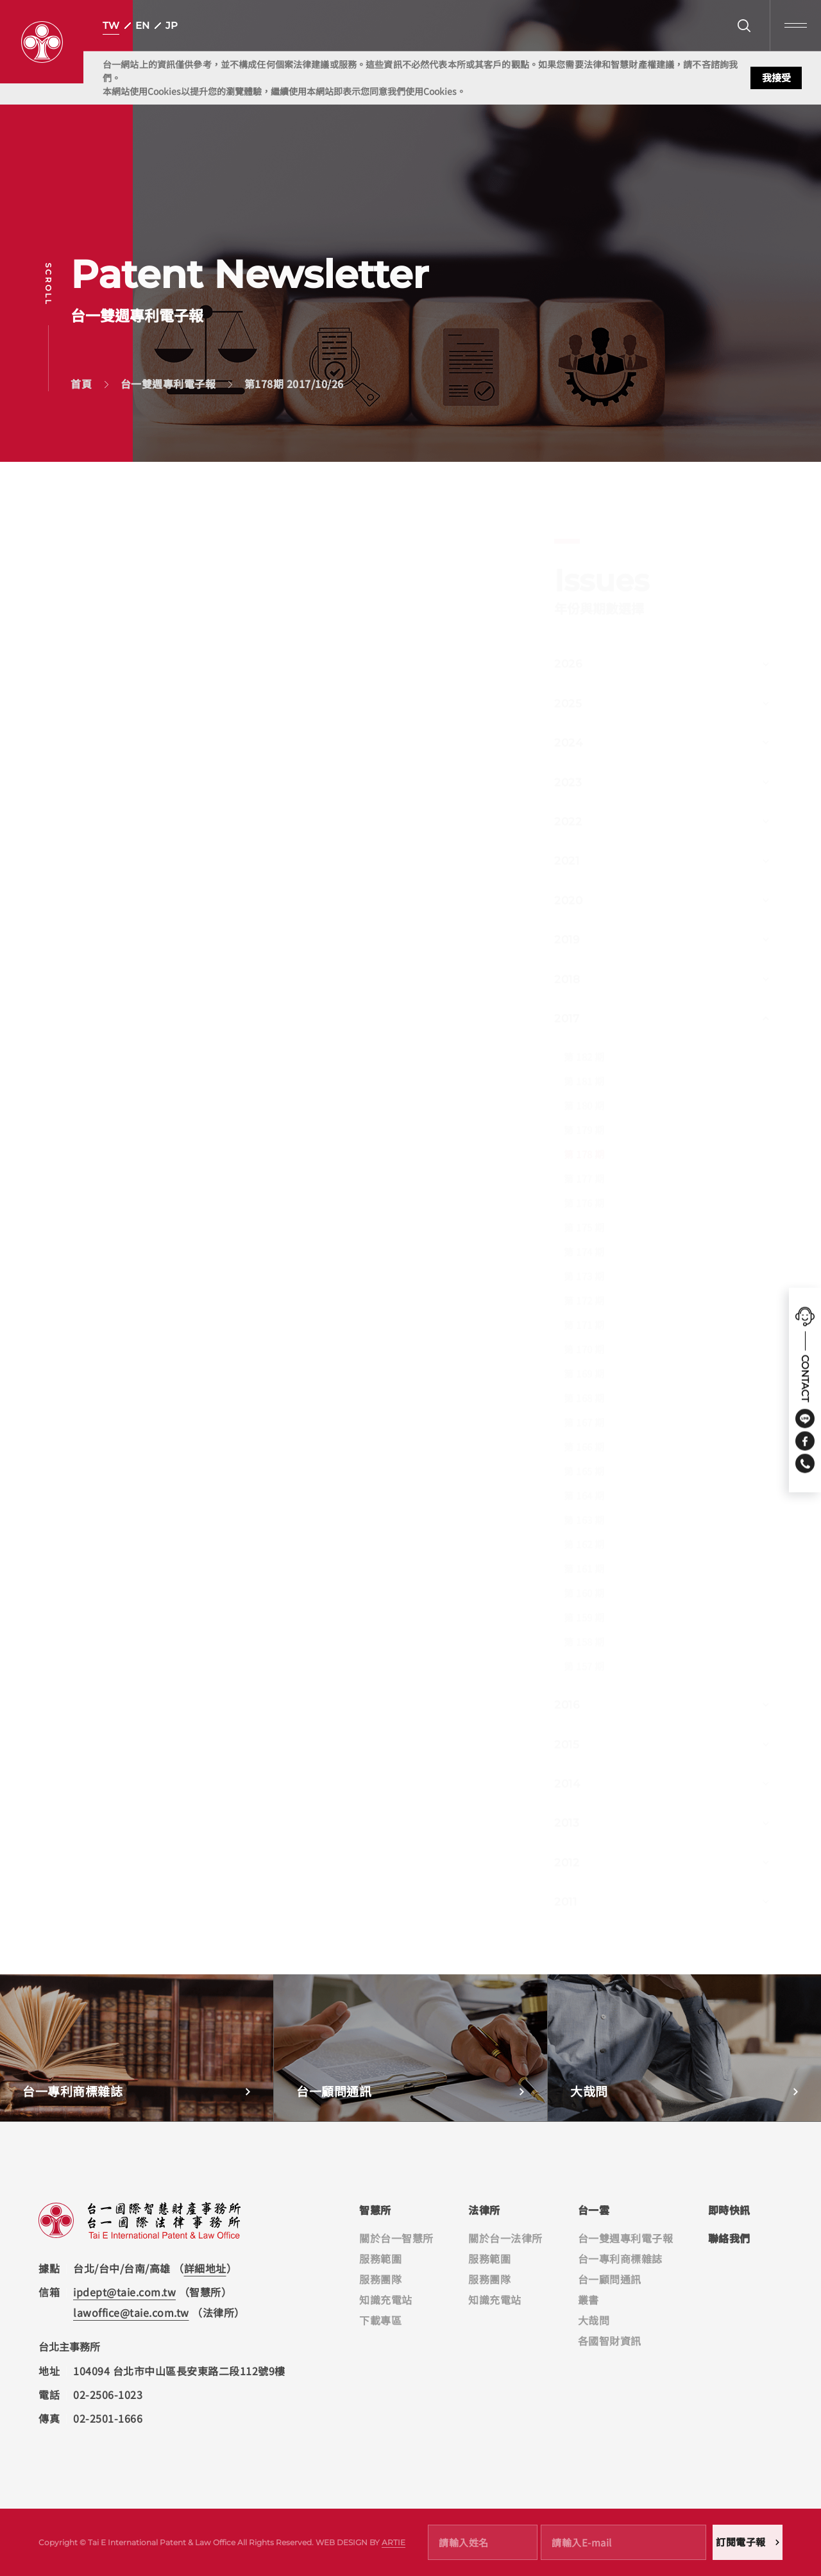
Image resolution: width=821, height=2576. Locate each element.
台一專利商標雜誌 (620, 2258)
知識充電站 (385, 2299)
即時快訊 (729, 2209)
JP (171, 25)
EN (142, 25)
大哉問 (594, 2320)
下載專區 (380, 2320)
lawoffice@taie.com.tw (131, 2312)
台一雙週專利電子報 (625, 2238)
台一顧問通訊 (609, 2279)
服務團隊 (380, 2279)
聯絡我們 (729, 2238)
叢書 (588, 2299)
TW (111, 25)
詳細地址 (205, 2268)
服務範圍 (380, 2258)
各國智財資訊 (609, 2340)
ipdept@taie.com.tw (124, 2292)
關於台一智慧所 (396, 2238)
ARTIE (393, 2542)
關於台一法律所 (505, 2238)
